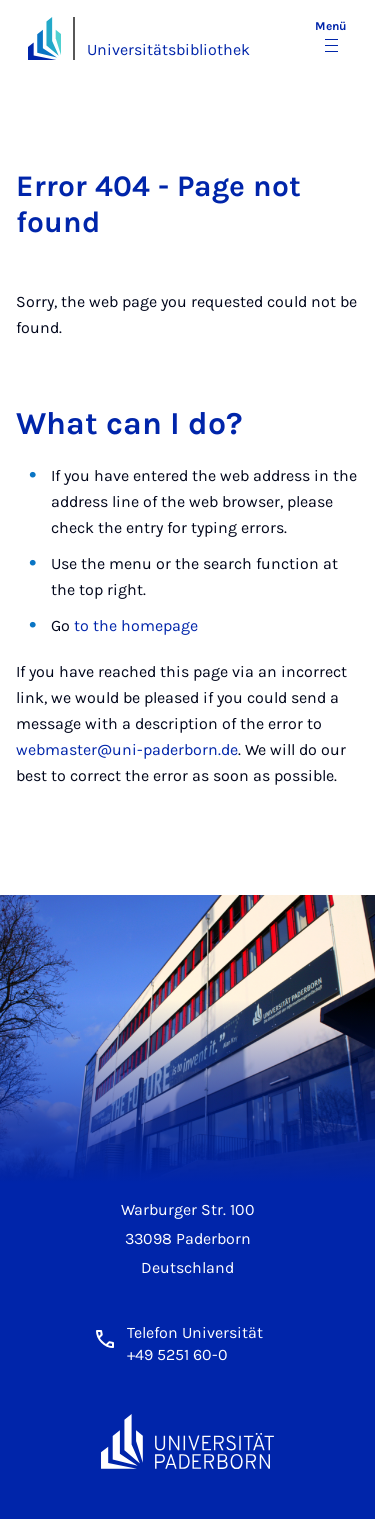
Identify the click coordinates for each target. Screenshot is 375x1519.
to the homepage (136, 625)
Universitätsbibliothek (168, 49)
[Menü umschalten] (331, 38)
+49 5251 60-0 (177, 1354)
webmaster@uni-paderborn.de (127, 749)
